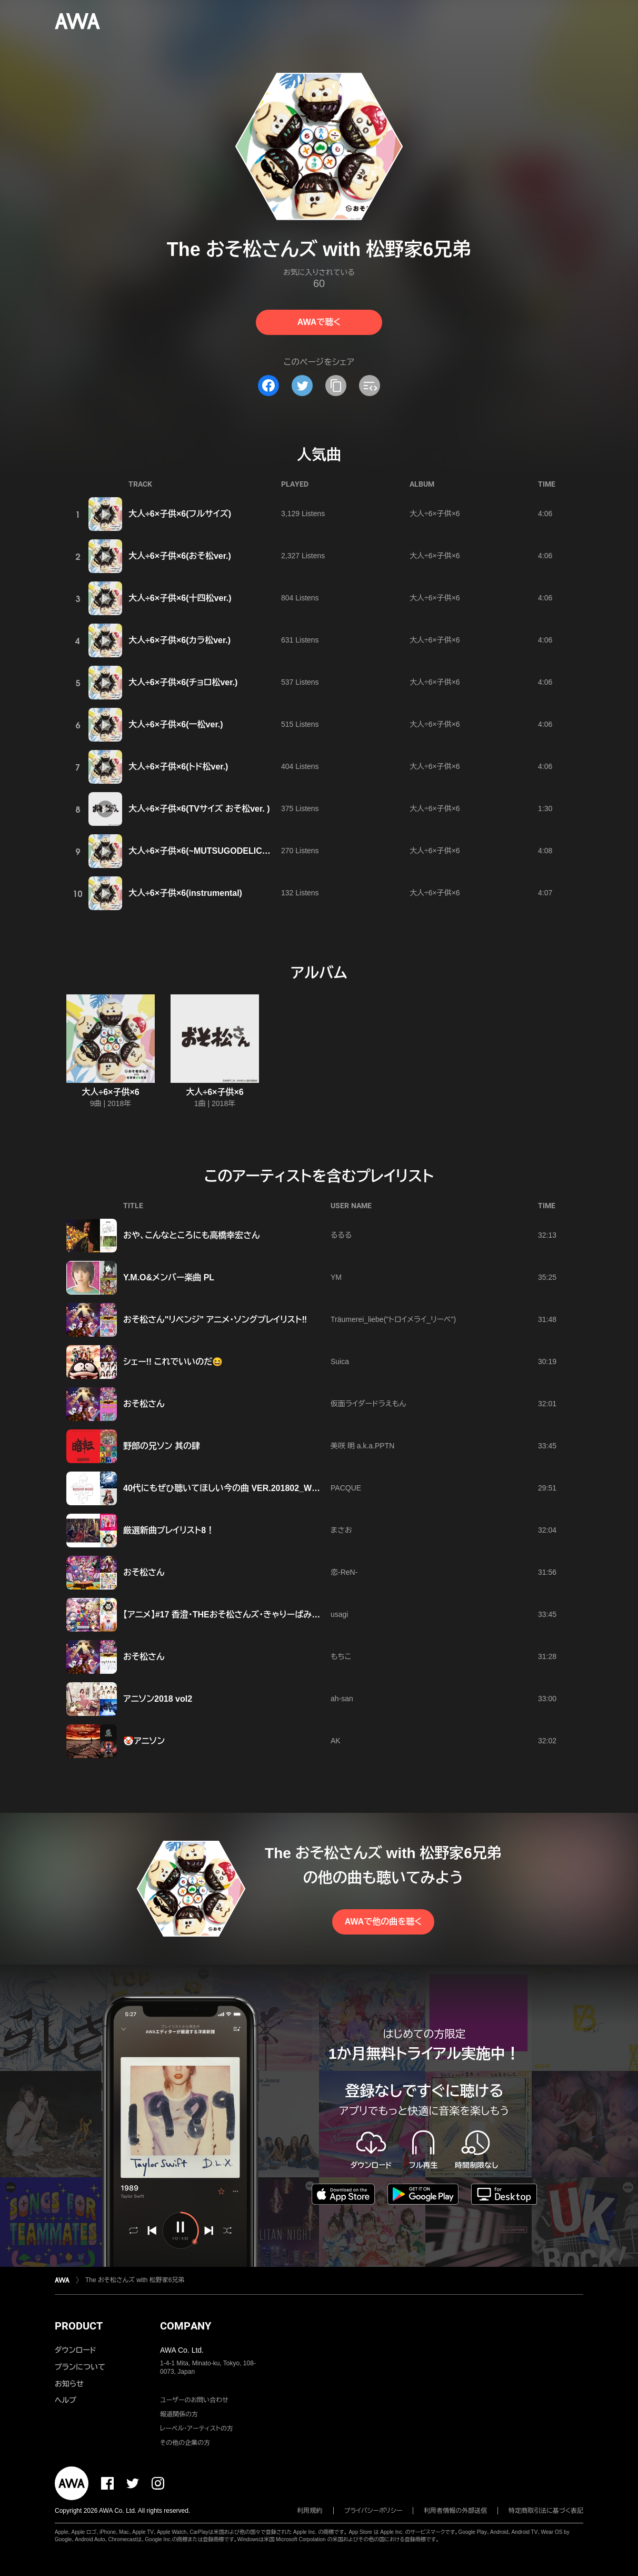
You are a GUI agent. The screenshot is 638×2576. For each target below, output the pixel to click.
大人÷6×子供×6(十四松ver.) (180, 598)
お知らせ (69, 2384)
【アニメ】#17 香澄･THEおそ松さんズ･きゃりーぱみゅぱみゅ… (237, 1614)
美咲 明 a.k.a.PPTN (362, 1446)
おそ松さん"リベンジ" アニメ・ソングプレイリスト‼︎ (215, 1319)
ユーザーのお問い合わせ (194, 2400)
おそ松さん (144, 1403)
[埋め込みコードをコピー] (369, 385)
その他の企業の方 (185, 2442)
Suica (340, 1361)
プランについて (80, 2367)
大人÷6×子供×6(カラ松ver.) (179, 640)
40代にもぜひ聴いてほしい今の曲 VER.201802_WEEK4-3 (232, 1488)
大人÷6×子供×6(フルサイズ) (179, 513)
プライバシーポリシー (373, 2510)
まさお (341, 1530)
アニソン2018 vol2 (157, 1698)
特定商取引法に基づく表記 (546, 2510)
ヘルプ (65, 2400)
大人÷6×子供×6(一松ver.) (175, 724)
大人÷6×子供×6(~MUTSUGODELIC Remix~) (212, 850)
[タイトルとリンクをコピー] (335, 385)
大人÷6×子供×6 (435, 513)
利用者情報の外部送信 (455, 2510)
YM (336, 1277)
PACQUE (346, 1488)
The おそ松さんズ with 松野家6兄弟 (135, 2280)
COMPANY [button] (185, 2326)
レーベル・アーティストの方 (196, 2428)
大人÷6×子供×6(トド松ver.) (178, 766)
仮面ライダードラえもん (368, 1403)
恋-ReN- (344, 1572)
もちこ (341, 1656)
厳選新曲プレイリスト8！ (168, 1530)
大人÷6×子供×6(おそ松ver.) (179, 555)
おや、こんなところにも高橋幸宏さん (191, 1235)
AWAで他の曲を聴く (383, 1921)
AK (336, 1740)
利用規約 (310, 2510)
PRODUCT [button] (79, 2326)
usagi (339, 1614)
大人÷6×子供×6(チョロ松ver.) (182, 682)
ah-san (342, 1698)
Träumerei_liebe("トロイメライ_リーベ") (393, 1319)
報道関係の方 (179, 2414)
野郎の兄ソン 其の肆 (161, 1446)
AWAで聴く (319, 322)
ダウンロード (75, 2350)
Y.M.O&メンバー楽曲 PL (168, 1277)
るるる (341, 1235)
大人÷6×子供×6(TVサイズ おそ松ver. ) (199, 808)
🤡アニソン (144, 1740)
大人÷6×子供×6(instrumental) (185, 893)
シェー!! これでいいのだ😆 (173, 1361)
